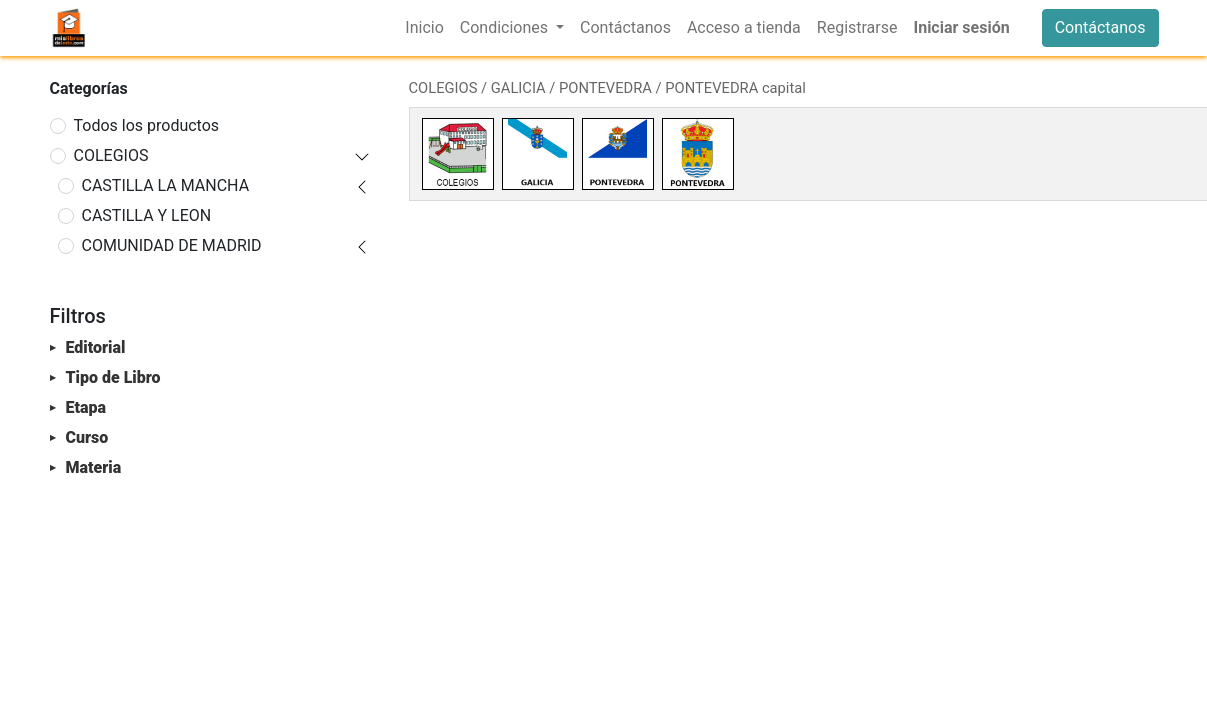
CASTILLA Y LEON (147, 215)
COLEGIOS (111, 155)
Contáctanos (1100, 27)
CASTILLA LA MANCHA (166, 185)
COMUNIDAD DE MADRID (172, 245)
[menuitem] (424, 28)
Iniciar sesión (961, 27)
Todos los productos (147, 125)
